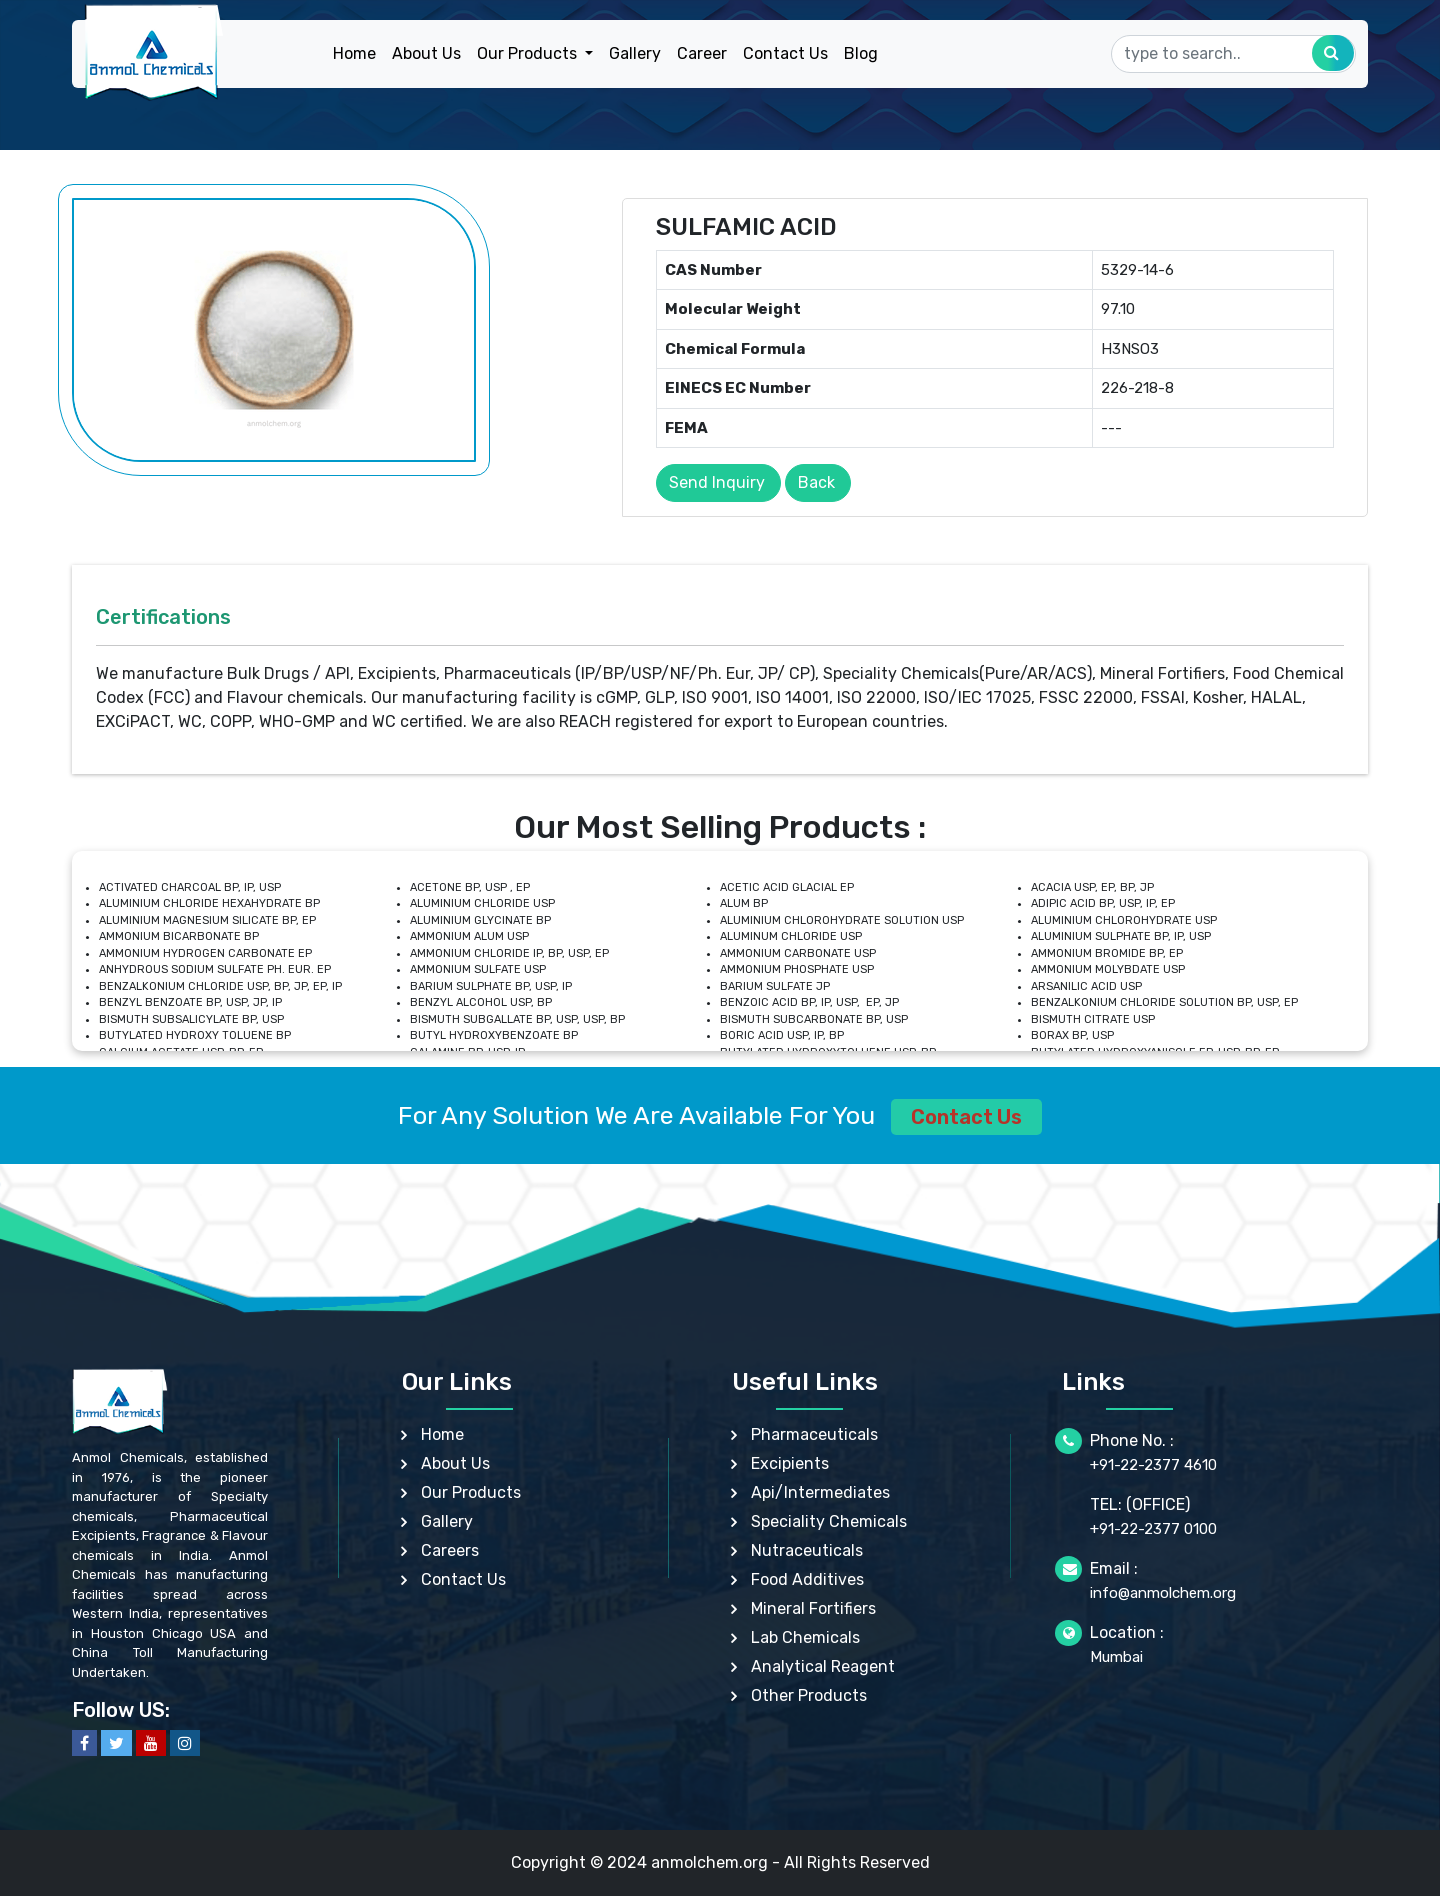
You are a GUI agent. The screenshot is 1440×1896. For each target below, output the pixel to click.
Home (354, 53)
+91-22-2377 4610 (1153, 1465)
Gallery (635, 53)
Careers (450, 1550)
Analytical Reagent (823, 1666)
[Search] (1233, 54)
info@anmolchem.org (1163, 1593)
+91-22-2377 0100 (1153, 1529)
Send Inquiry (717, 482)
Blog (861, 53)
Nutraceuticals (807, 1550)
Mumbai (1116, 1657)
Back (816, 482)
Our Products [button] (529, 53)
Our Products (471, 1492)
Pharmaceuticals (814, 1434)
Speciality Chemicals (829, 1521)
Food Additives (807, 1579)
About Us (426, 53)
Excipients (790, 1463)
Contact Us (785, 53)
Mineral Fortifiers (813, 1608)
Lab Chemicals (805, 1637)
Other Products (809, 1695)
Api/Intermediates (820, 1492)
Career (702, 53)
